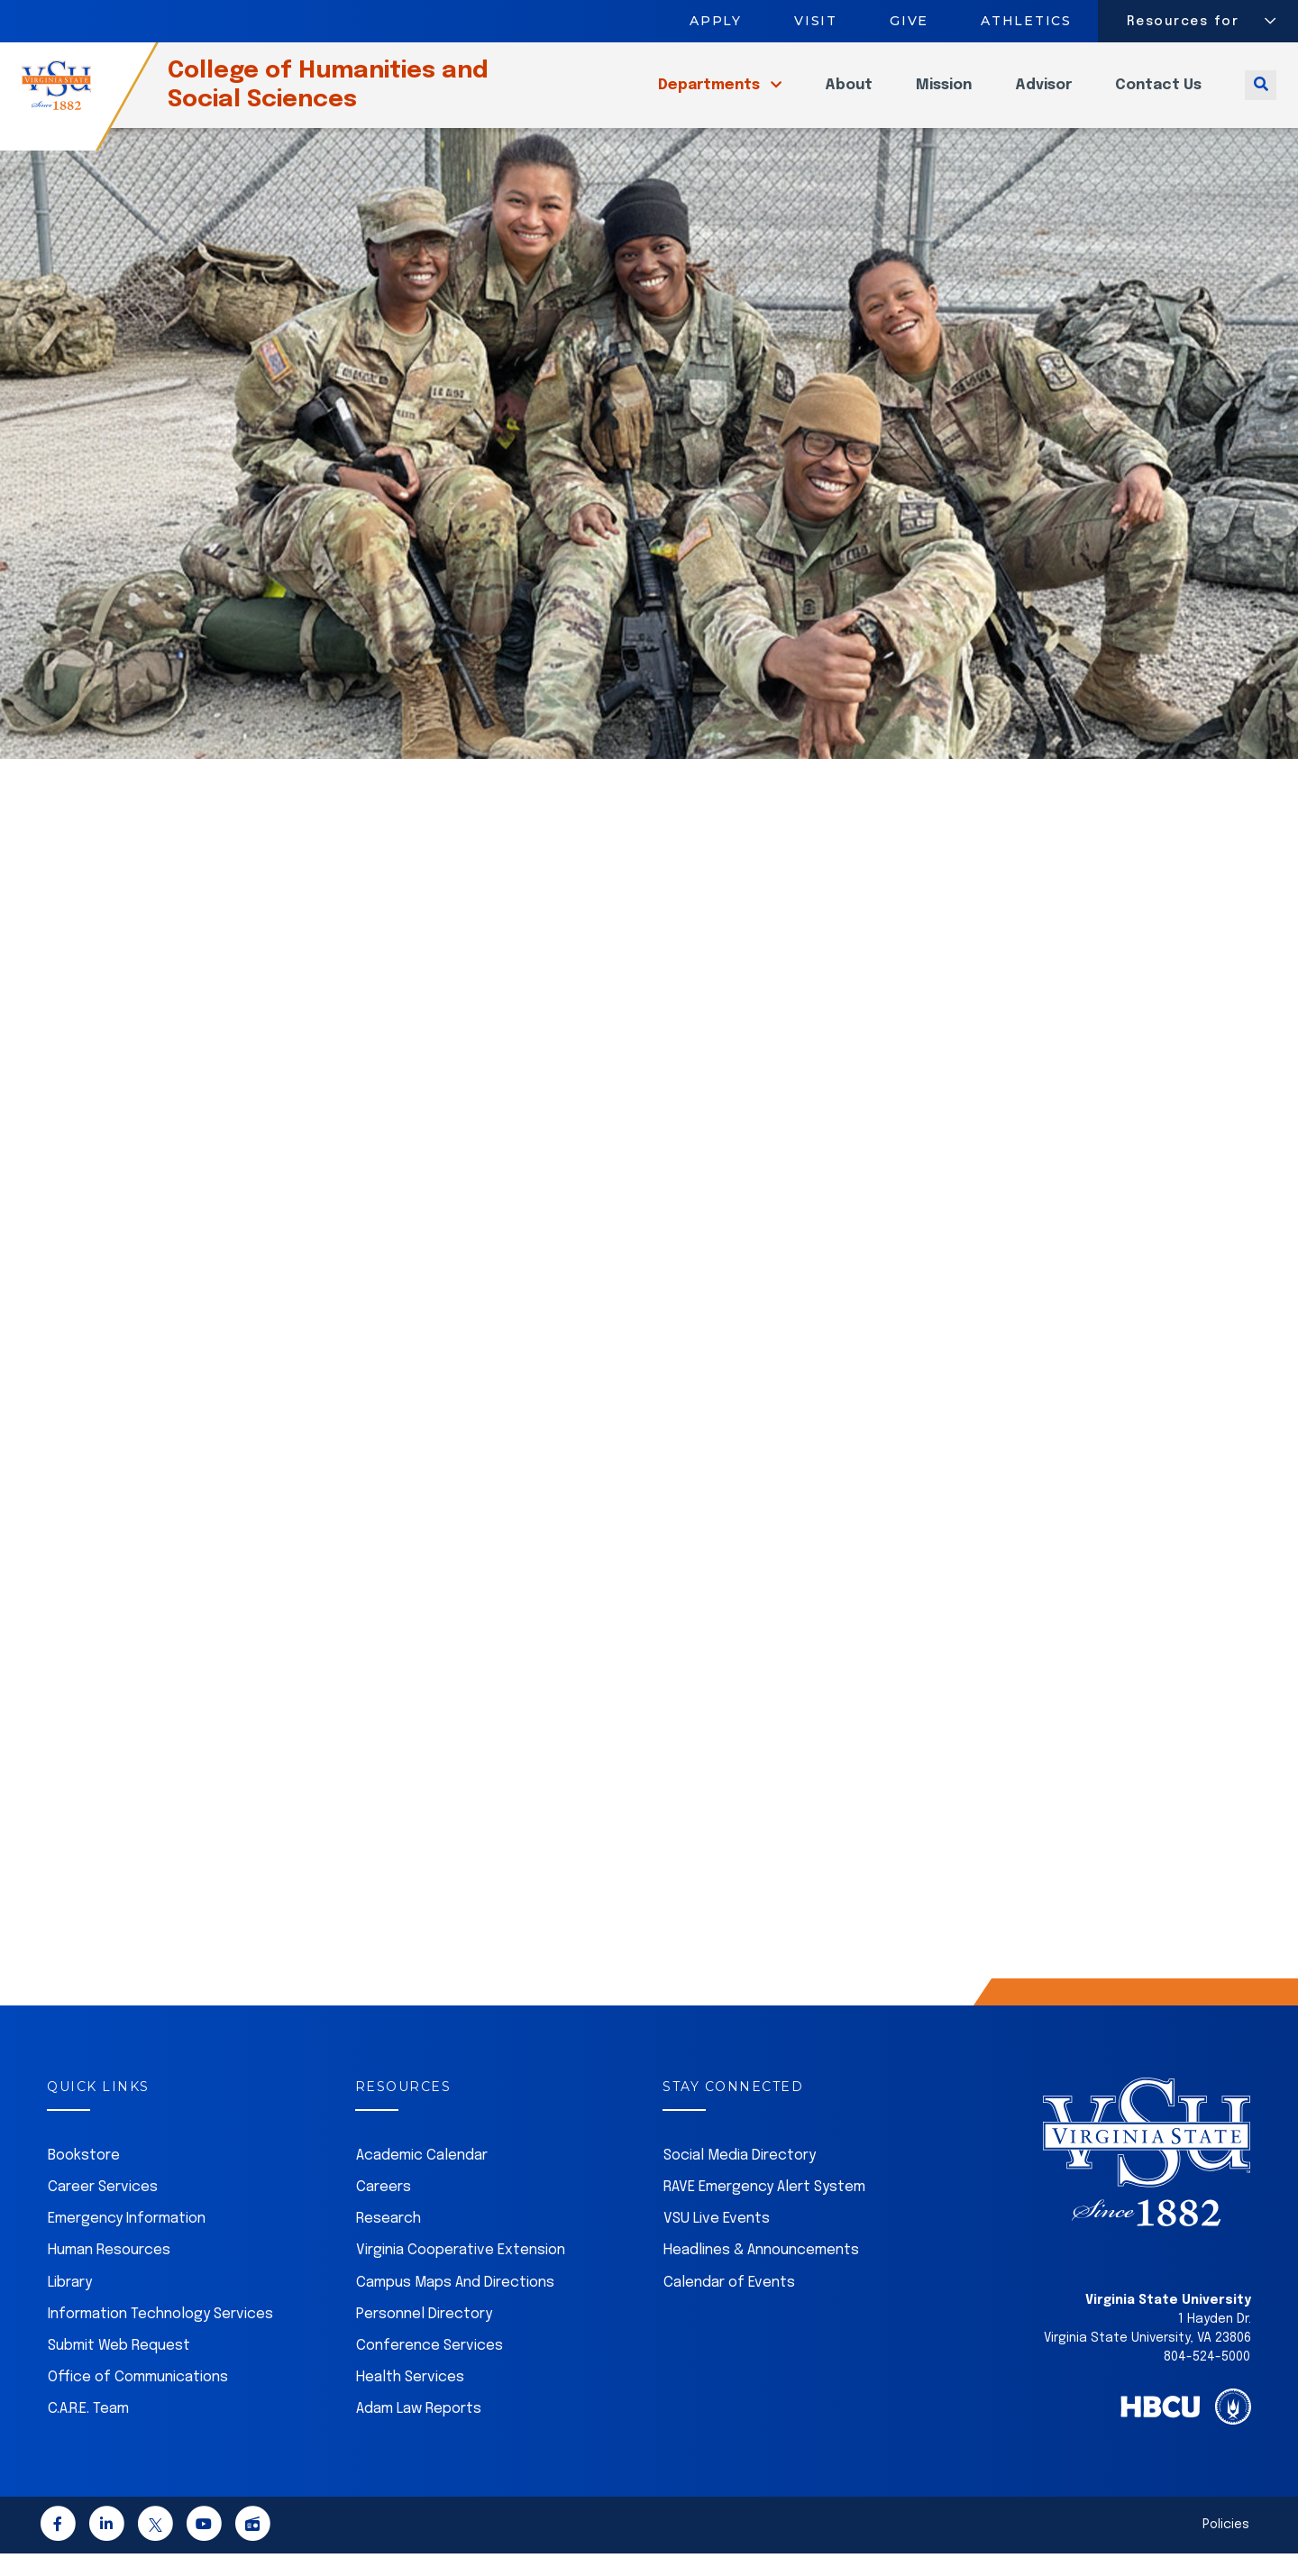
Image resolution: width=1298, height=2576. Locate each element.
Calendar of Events (729, 2305)
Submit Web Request (119, 2368)
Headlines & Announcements (761, 2272)
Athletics (1027, 21)
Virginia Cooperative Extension (460, 2272)
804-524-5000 (1207, 2379)
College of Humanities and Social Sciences (359, 96)
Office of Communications (138, 2399)
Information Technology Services (160, 2336)
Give (909, 21)
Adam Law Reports (418, 2431)
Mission (944, 96)
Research (388, 2241)
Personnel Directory (424, 2336)
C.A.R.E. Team (88, 2431)
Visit (815, 21)
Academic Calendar (422, 2178)
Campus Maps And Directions (455, 2305)
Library (70, 2305)
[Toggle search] (1260, 96)
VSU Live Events (716, 2241)
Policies (1225, 2547)
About (849, 96)
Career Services (103, 2209)
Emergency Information (127, 2241)
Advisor (1043, 96)
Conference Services (429, 2368)
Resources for (1183, 21)
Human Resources (109, 2272)
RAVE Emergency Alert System (764, 2209)
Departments (710, 96)
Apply (716, 21)
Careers (383, 2209)
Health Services (410, 2399)
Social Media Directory (739, 2178)
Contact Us (1158, 96)
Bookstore (84, 2178)
